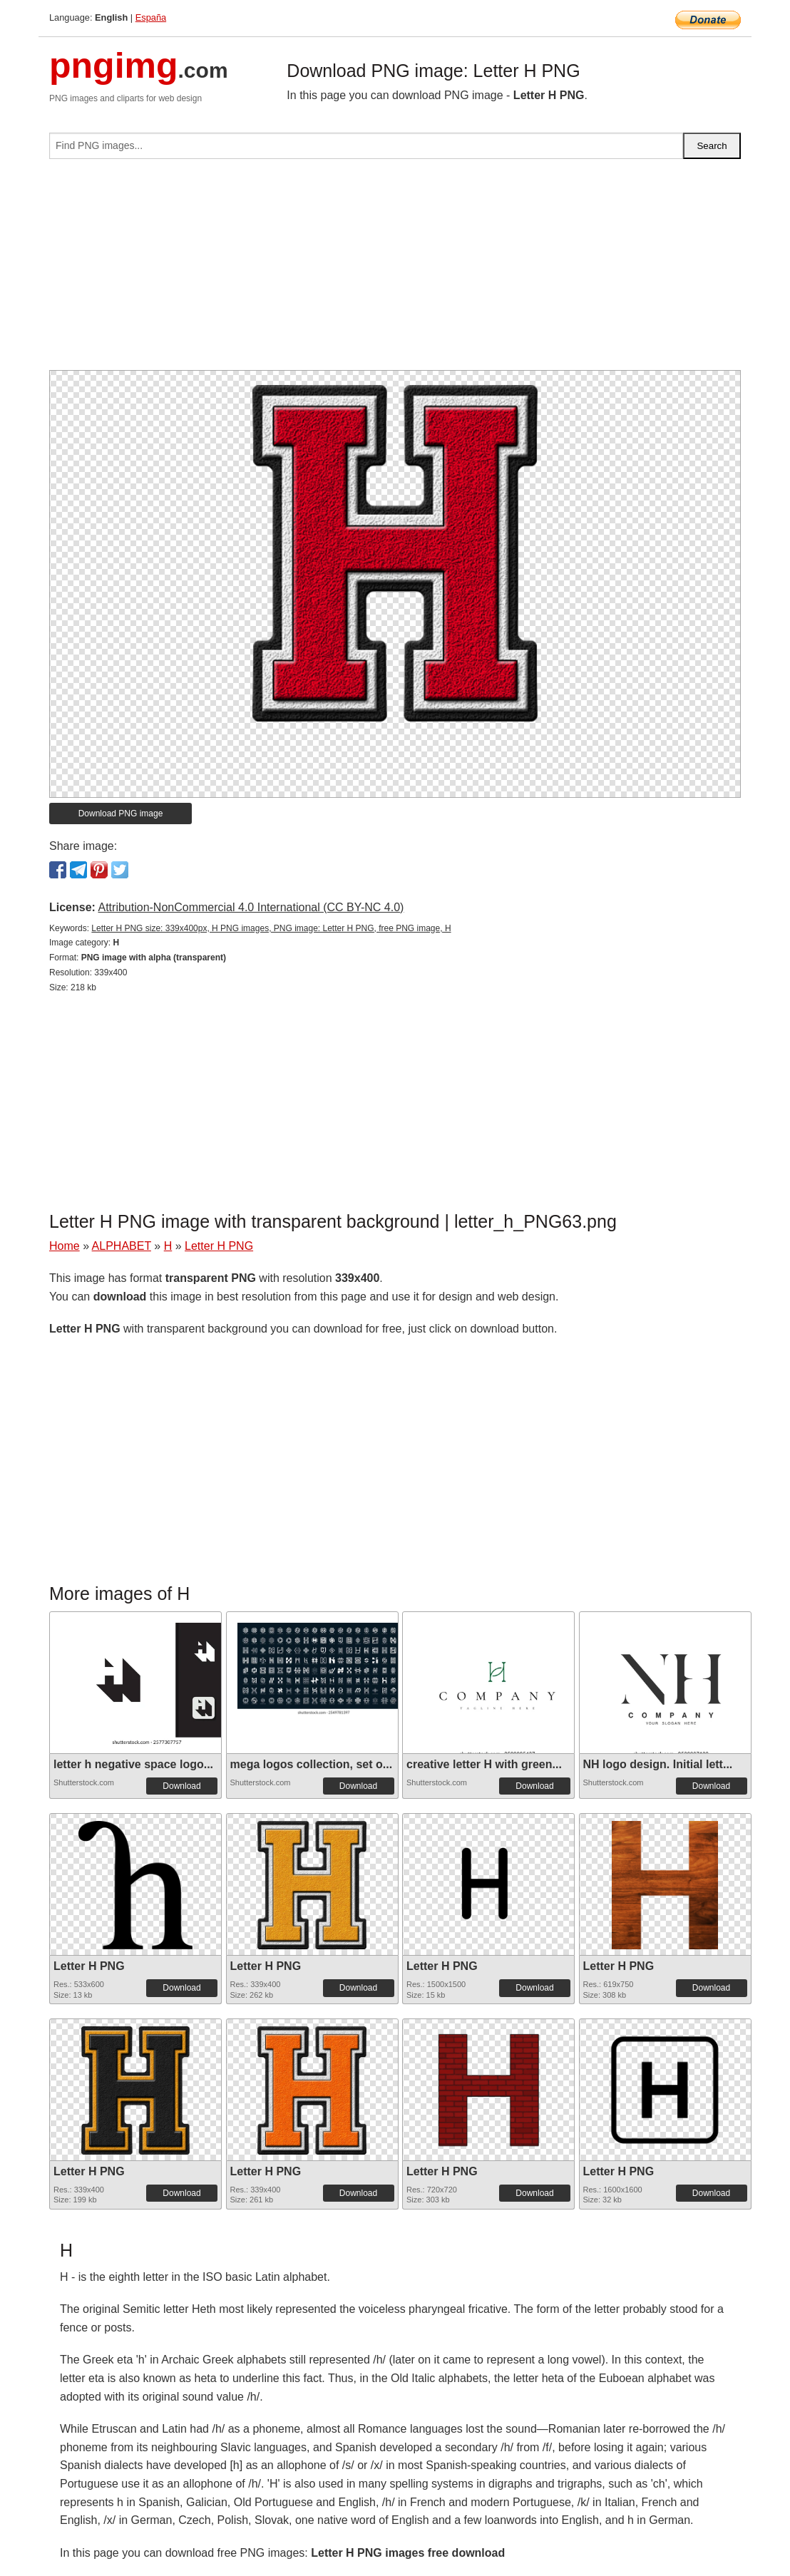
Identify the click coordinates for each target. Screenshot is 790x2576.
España (150, 17)
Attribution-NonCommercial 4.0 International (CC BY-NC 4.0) (251, 907)
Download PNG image (120, 814)
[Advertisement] (395, 270)
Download (181, 1786)
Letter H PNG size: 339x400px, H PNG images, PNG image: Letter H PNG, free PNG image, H (271, 928)
